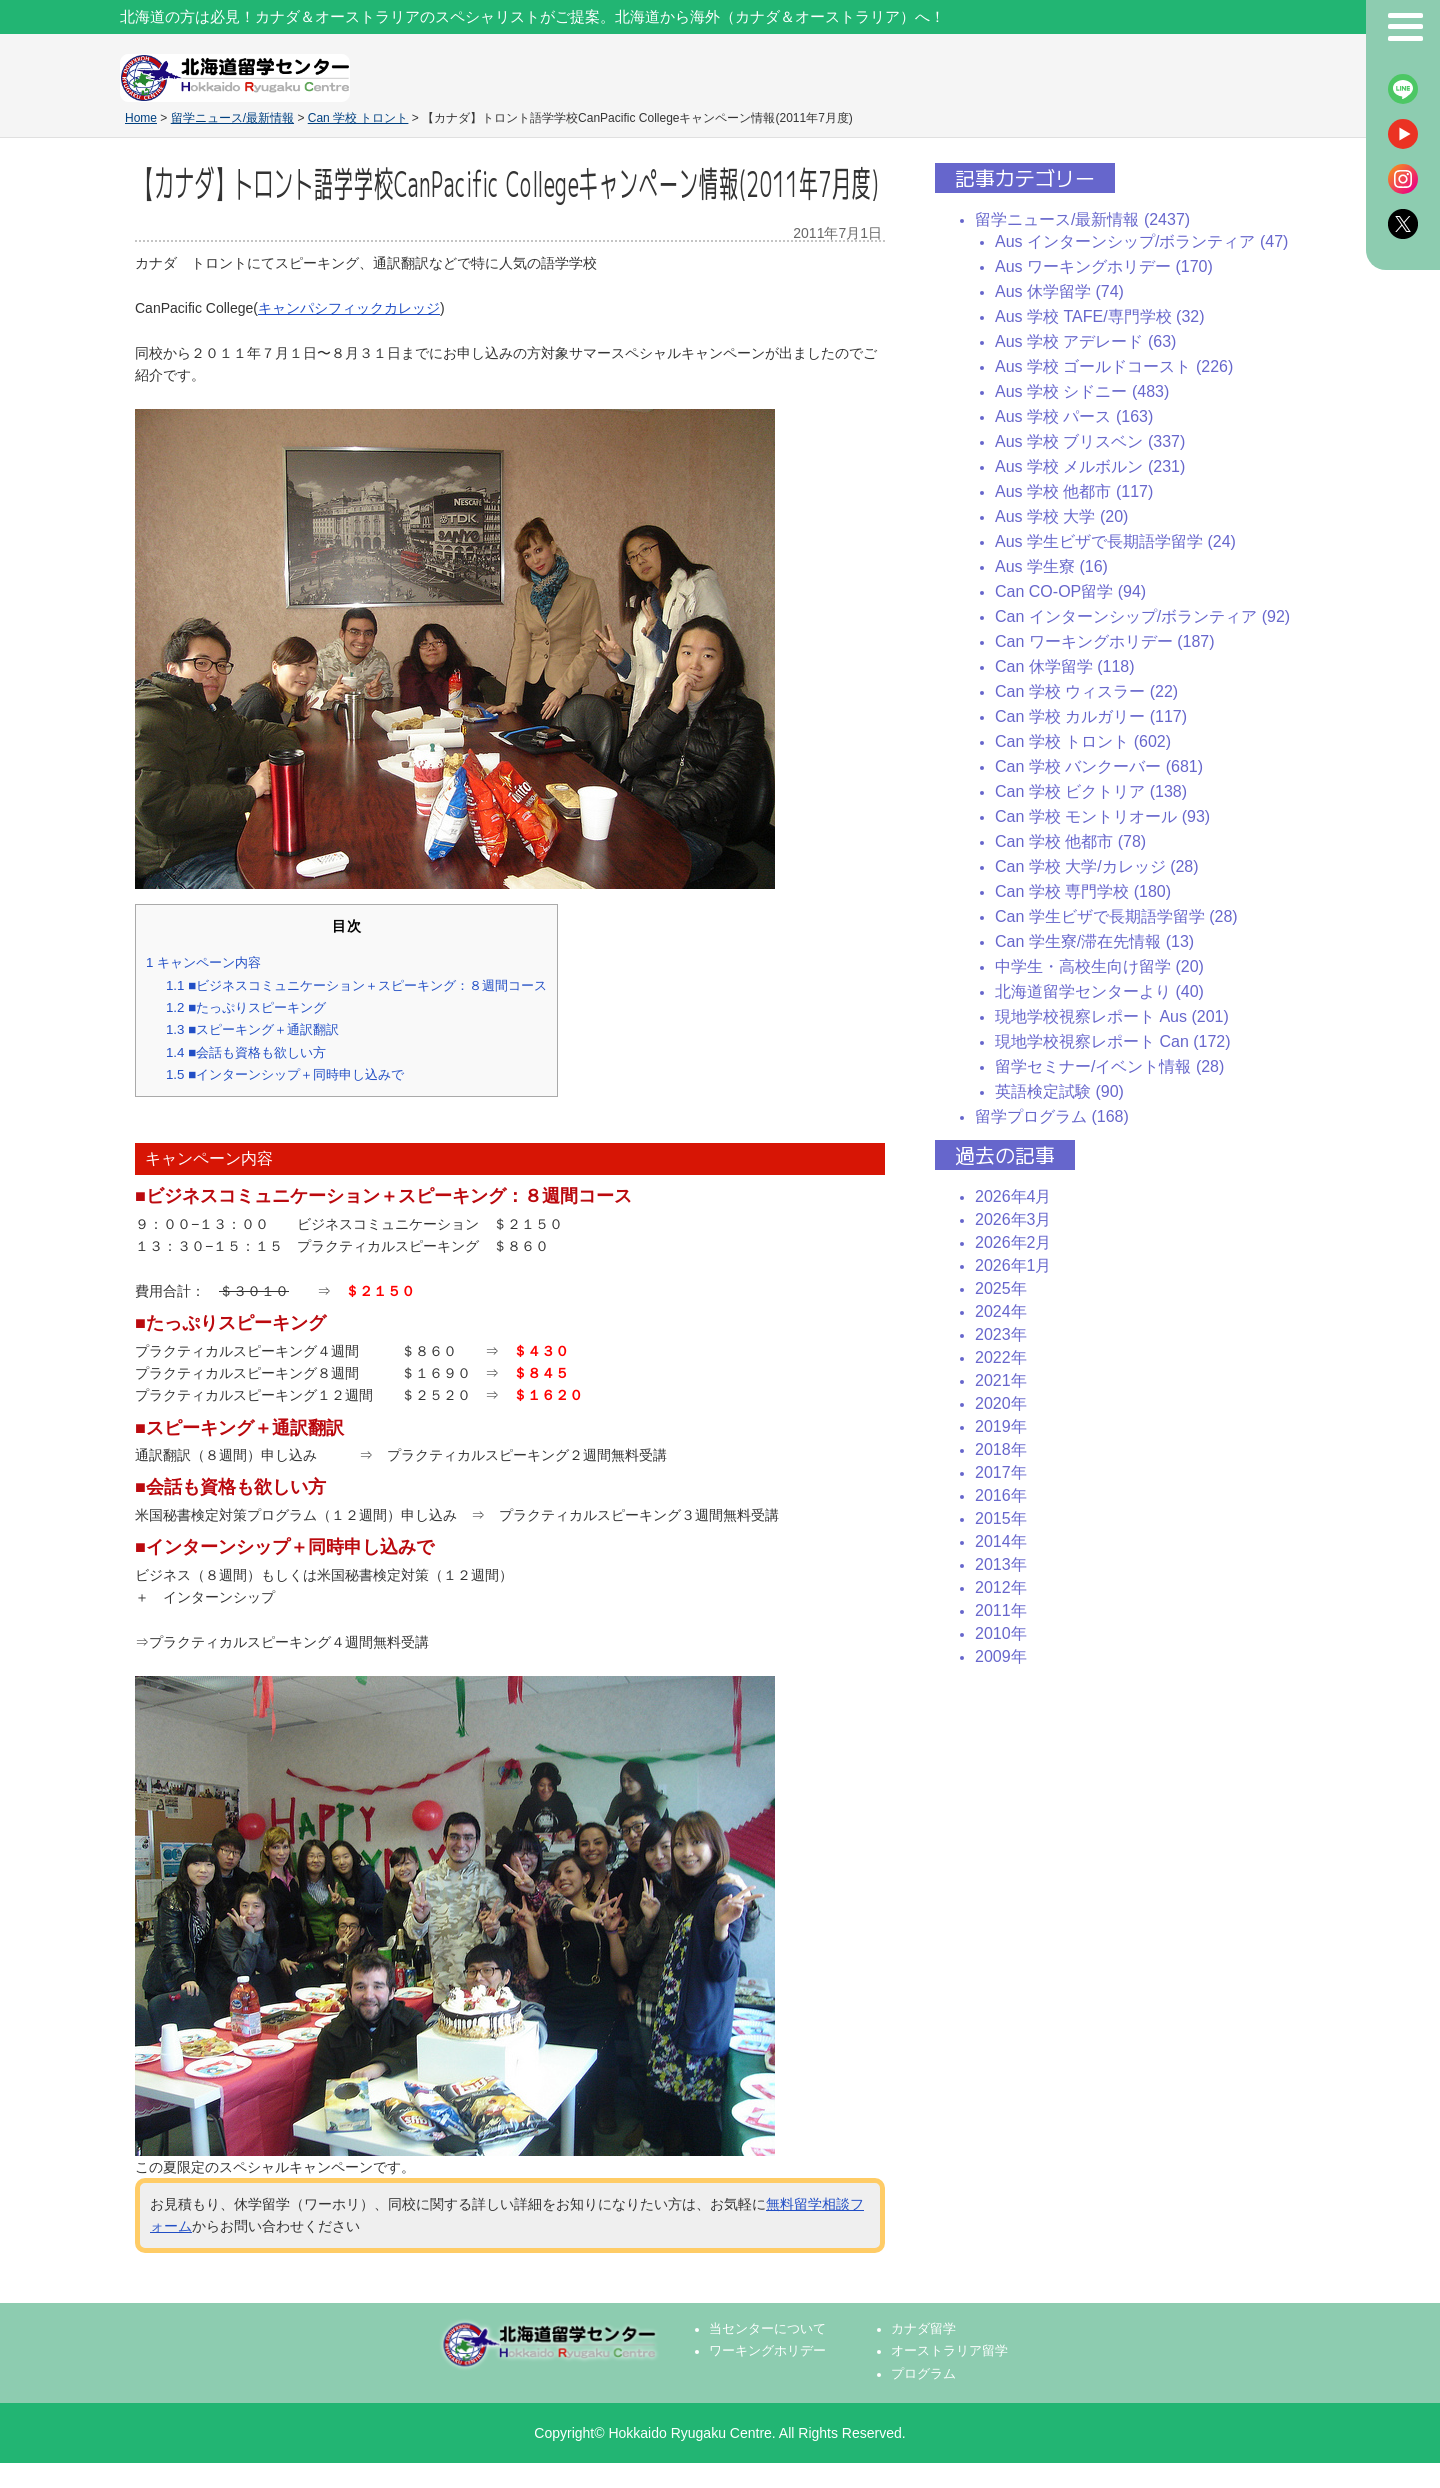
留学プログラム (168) (1052, 1116)
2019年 (1001, 1426)
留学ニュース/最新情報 (232, 118)
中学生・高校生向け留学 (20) (1099, 966)
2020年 (1001, 1403)
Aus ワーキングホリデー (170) (1104, 266)
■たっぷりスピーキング (246, 1007)
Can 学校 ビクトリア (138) (1091, 791)
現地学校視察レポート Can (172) (1113, 1041)
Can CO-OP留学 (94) (1070, 591)
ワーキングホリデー (767, 2351)
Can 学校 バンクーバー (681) (1099, 766)
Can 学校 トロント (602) (1083, 741)
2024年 (1001, 1311)
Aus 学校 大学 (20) (1061, 516)
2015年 (1001, 1518)
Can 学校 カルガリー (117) (1091, 716)
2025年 (1001, 1288)
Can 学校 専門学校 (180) (1083, 891)
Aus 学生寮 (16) (1051, 566)
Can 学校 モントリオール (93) (1102, 816)
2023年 (1001, 1334)
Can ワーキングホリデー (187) (1105, 641)
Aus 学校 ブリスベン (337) (1090, 441)
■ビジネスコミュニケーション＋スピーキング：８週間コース (356, 985)
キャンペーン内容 (203, 962)
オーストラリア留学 (949, 2351)
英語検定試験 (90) (1059, 1091)
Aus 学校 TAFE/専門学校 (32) (1100, 316)
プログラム (923, 2374)
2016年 (1001, 1495)
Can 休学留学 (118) (1065, 666)
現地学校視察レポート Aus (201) (1112, 1016)
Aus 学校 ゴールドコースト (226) (1114, 366)
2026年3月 (1013, 1219)
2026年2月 (1013, 1242)
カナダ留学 (923, 2329)
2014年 (1001, 1541)
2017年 (1001, 1472)
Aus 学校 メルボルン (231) (1090, 466)
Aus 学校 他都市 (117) (1074, 491)
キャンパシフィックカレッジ (349, 308)
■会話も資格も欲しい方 (246, 1052)
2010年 (1001, 1633)
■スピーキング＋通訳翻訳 (252, 1029)
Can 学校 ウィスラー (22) (1086, 691)
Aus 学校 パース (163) (1074, 416)
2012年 (1001, 1587)
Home (141, 118)
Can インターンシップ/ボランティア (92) (1142, 616)
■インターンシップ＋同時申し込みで (285, 1074)
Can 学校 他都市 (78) (1070, 841)
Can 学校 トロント (358, 118)
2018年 (1001, 1449)
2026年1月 (1013, 1265)
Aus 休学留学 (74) (1059, 291)
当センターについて (767, 2329)
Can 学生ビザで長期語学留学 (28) (1116, 916)
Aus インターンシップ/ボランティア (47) (1141, 241)
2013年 (1001, 1564)
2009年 (1001, 1656)
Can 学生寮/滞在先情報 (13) (1094, 941)
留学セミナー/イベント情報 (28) (1109, 1066)
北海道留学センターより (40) (1099, 991)
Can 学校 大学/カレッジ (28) (1097, 866)
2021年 (1001, 1380)
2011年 (1001, 1610)
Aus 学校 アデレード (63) (1085, 341)
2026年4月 (1013, 1196)
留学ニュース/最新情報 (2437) (1082, 219)
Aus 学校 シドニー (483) (1082, 391)
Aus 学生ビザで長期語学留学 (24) (1115, 541)
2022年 (1001, 1357)
